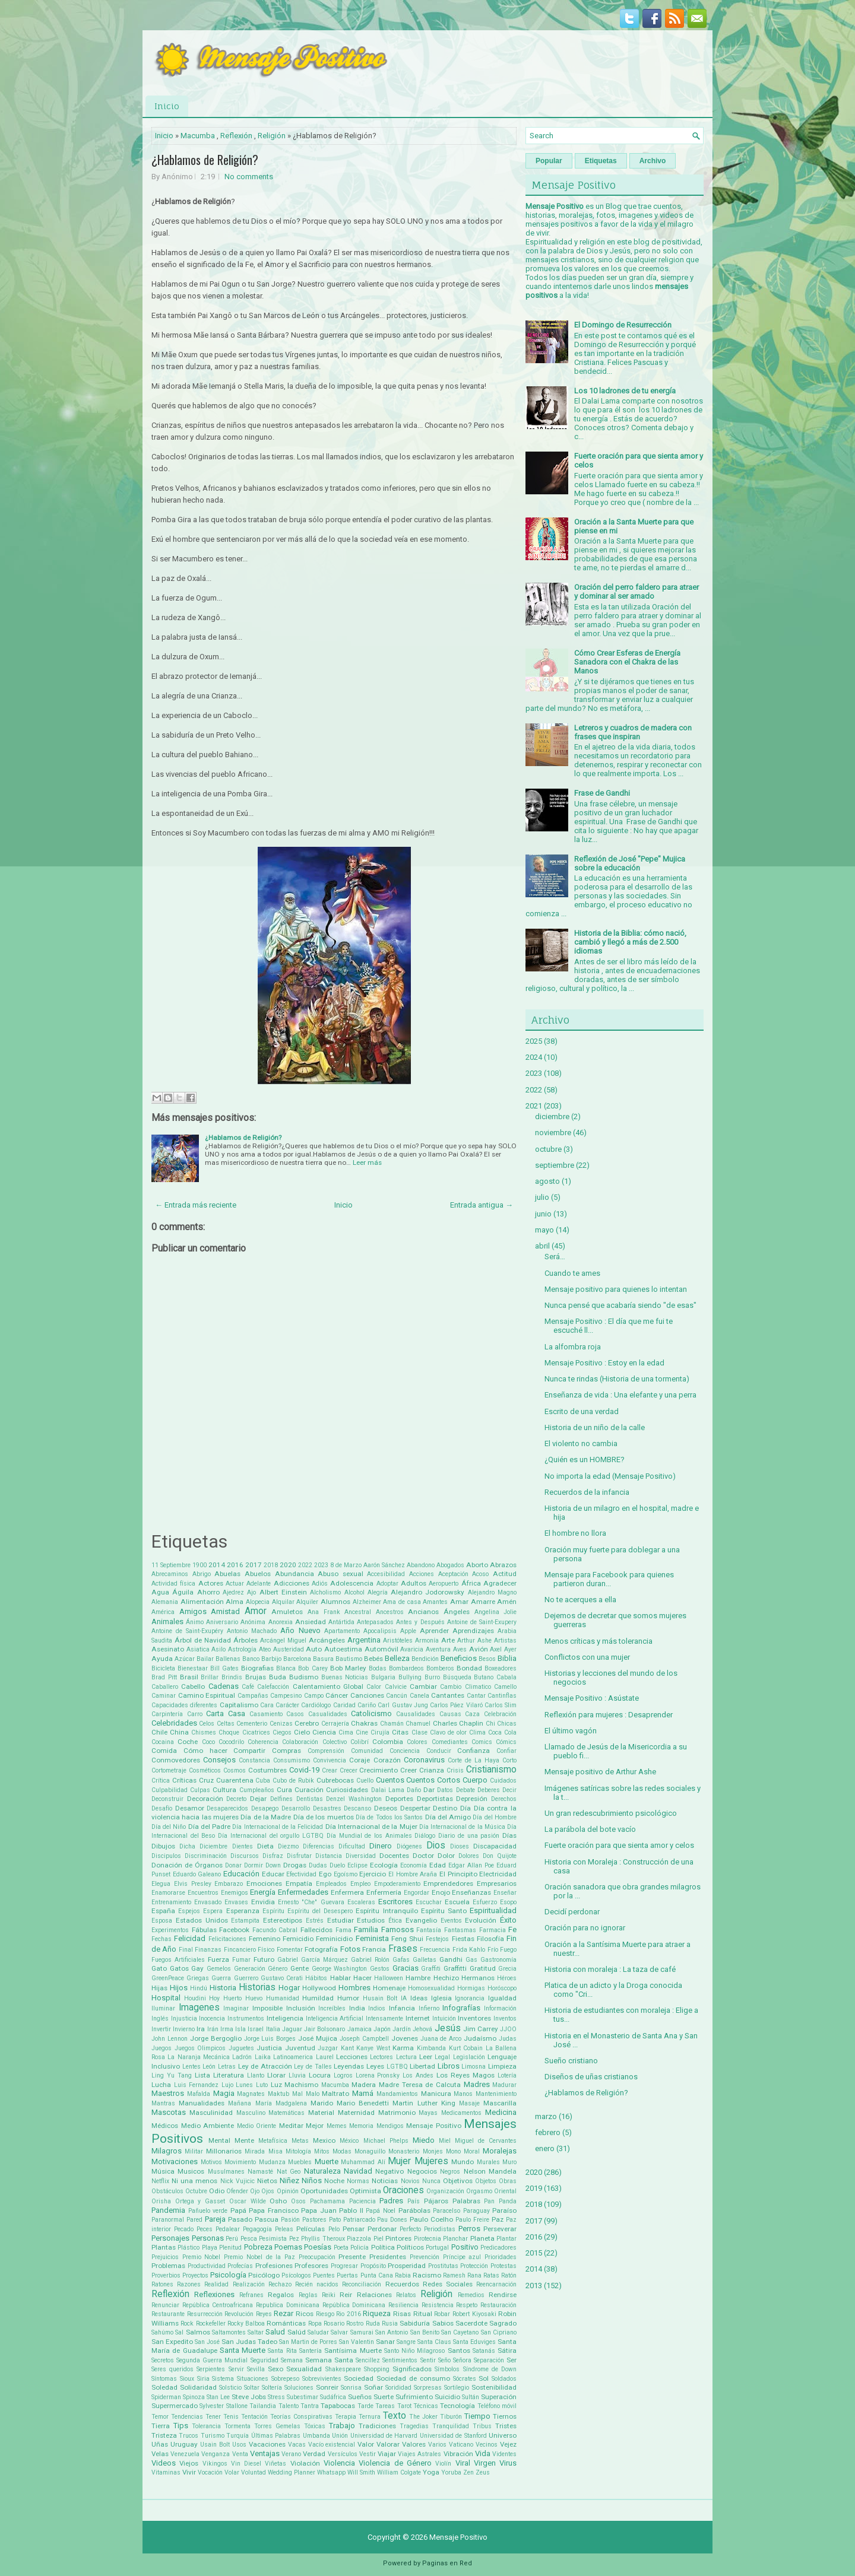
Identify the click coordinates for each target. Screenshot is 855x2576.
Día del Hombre (495, 1817)
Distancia (328, 1856)
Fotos (350, 1949)
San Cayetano (460, 2332)
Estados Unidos (202, 1920)
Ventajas (265, 2453)
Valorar (388, 2444)
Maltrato (335, 2093)
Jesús (448, 2028)
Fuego (508, 1950)
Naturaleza (322, 2171)
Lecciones (352, 2057)
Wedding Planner (291, 2472)
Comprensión (326, 1751)
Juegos (161, 2048)
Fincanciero (240, 1950)
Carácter (287, 1705)
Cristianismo (491, 1769)
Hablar (340, 1978)
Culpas (200, 1790)
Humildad (318, 1998)
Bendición (425, 1659)
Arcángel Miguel (283, 1640)
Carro (194, 1714)
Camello (505, 1687)
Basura (323, 1659)
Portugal (437, 2247)
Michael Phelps (385, 2141)
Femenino (264, 1939)
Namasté (260, 2171)
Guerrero (246, 1978)
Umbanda (316, 2436)
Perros (469, 2228)
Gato (159, 1968)
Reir (346, 2295)
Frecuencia (435, 1950)
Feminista (372, 1938)
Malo (312, 2094)
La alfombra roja (572, 1346)
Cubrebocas (335, 1780)
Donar (233, 1865)
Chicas (507, 1723)
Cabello (193, 1686)
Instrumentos (245, 2018)
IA (404, 1998)
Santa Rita (282, 2351)
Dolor (446, 1855)
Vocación (210, 2472)
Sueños (360, 2397)
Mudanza (272, 2162)
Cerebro (306, 1723)
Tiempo (477, 2416)
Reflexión (236, 135)
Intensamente (384, 2018)
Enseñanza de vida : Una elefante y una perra (620, 1394)
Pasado (240, 2219)
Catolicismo (371, 1713)
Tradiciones (377, 2426)
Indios (376, 2008)
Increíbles (332, 2008)
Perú (232, 2239)
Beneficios (459, 1658)
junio (543, 1213)
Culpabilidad (169, 1790)
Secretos (162, 2360)
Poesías (317, 2247)
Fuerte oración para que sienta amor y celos (619, 1845)
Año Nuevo (300, 1630)
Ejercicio (372, 1874)
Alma (234, 1601)
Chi (490, 1723)
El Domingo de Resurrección (623, 324)
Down (273, 1865)
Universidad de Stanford (453, 2436)
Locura (320, 2075)
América (163, 1612)
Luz (276, 2085)
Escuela (457, 1902)
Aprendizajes (473, 1631)
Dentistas (309, 1799)
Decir (509, 1790)
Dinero (380, 1845)
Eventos (451, 1920)
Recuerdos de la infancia (586, 1492)
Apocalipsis (380, 1631)
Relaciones (374, 2295)
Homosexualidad (431, 1988)
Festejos (437, 1939)
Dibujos (163, 1846)
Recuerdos (402, 2284)
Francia (374, 1949)
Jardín (401, 2029)
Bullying (410, 1677)
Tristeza (164, 2435)
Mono (453, 2151)
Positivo (465, 2247)
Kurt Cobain (466, 2048)
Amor (256, 1611)
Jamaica (359, 2029)
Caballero (164, 1687)
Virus (508, 2463)
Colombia (387, 1742)
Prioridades (500, 2257)
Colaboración (300, 1742)
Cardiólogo (316, 1705)
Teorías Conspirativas (301, 2417)
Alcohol (354, 1592)
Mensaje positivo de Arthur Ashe (600, 1771)
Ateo (265, 1649)
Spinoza (194, 2397)
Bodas (378, 1668)
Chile (159, 1732)
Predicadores (498, 2247)
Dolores (468, 1856)
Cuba (262, 1780)
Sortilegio (456, 2387)
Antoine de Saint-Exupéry (187, 1631)
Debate (465, 1790)
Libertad (422, 2066)
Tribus (482, 2426)
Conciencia (405, 1751)
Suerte (383, 2397)
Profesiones (274, 2265)
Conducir (438, 1751)
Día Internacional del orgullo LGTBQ (271, 1836)
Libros (449, 2066)
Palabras (466, 2201)
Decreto (236, 1799)
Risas (402, 2314)
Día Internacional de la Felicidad (277, 1827)
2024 (533, 1057)
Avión (478, 1649)
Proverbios (165, 2275)
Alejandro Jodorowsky (427, 1592)
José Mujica (317, 2038)
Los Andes (418, 2075)
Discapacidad (495, 1846)
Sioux (187, 2379)
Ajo (251, 1592)
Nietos (267, 2181)
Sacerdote (471, 2323)
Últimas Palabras (275, 2436)
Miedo (424, 2140)
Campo (314, 1696)
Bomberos (440, 1668)
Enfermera (347, 1892)
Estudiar (340, 1920)
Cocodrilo (231, 1742)
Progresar (344, 2266)
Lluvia (297, 2075)
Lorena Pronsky (378, 2075)
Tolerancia (206, 2426)
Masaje (469, 2103)
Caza (472, 1714)
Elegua (160, 1884)
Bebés (373, 1658)
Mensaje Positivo (433, 2125)
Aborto (477, 1565)
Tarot (404, 2406)
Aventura (438, 1649)
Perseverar (500, 2229)
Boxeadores (500, 1668)
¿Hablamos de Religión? (204, 160)
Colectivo (334, 1742)
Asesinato (167, 1649)
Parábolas (414, 2210)
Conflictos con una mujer (587, 1657)
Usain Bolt (215, 2444)
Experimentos (170, 1930)
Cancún (396, 1696)
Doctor (423, 1855)
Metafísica (272, 2141)
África (471, 1583)
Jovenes (404, 2038)
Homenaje (389, 1988)
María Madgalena (281, 2103)
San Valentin (356, 2342)
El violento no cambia (581, 1443)
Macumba (197, 135)
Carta (215, 1713)
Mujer (399, 2161)
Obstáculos (167, 2191)
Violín (443, 2463)
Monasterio (403, 2151)
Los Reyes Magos (465, 2075)
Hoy (214, 1998)
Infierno (429, 2008)
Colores (417, 1742)
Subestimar (302, 2397)
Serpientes (211, 2369)
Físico (266, 1950)
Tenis (231, 2417)
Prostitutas (443, 2266)
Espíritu (273, 1911)
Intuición (444, 2018)
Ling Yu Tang (171, 2075)
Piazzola (359, 2239)
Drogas (294, 1865)
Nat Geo (288, 2171)
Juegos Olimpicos (200, 2048)
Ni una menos (194, 2181)
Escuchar (429, 1902)
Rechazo (280, 2284)
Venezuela (185, 2454)
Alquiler (307, 1602)
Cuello (364, 1780)
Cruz (206, 1780)
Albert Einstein (283, 1592)
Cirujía (380, 1732)
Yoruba (451, 2472)
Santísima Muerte (352, 2350)
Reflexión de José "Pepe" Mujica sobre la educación (629, 863)
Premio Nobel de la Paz (259, 2257)
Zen (468, 2472)
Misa (275, 2151)
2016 (235, 1565)
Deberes (488, 1790)
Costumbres (267, 1770)
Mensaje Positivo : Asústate (591, 1698)
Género (277, 1969)
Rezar (283, 2313)
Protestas (503, 2266)
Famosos (397, 1929)
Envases (236, 1902)
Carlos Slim (500, 1705)
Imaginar (236, 2008)
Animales (167, 1621)
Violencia (339, 2463)
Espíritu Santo (444, 1911)
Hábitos (316, 1978)
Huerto (232, 1998)
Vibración (458, 2454)
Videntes (504, 2454)
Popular (549, 161)
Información (500, 2008)
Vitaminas (165, 2472)
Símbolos (447, 2369)
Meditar (291, 2125)
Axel (496, 1649)
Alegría (378, 1592)
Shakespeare (343, 2369)
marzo (546, 2116)
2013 (533, 2285)
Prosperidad (407, 2265)
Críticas (184, 1780)
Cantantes (447, 1695)
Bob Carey (312, 1668)
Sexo (275, 2369)
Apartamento (342, 1631)
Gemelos (219, 1969)
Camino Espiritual (207, 1695)
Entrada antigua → (481, 1204)
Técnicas (425, 2406)
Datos (445, 1790)
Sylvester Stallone (223, 2406)
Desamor (189, 1808)
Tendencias (187, 2417)
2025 (533, 1041)
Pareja (215, 2219)
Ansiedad (310, 1622)
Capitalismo (239, 1705)
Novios (410, 2181)
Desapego (264, 1808)
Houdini (195, 1998)
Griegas (197, 1978)
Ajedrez (233, 1592)
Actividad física (173, 1583)
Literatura (228, 2075)
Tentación (254, 2417)
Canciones (367, 1695)
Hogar (289, 1987)
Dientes (242, 1846)
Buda (277, 1677)
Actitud (505, 1574)
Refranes (251, 2295)
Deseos (385, 1808)
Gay (197, 1968)
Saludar (318, 2332)
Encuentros (203, 1893)
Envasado (207, 1902)
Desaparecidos (227, 1808)
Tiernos (505, 2416)
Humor (348, 1998)
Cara (267, 1705)
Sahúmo (162, 2332)
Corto (509, 1760)
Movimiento (240, 2162)
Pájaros (436, 2201)
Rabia (403, 2275)
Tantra (309, 2406)
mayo (544, 1229)
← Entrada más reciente (195, 1204)
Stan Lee (218, 2397)
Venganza (215, 2454)
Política (383, 2247)
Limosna (473, 2066)
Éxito (508, 1920)
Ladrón (242, 2057)
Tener (213, 2417)
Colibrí (359, 1742)
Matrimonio (397, 2112)
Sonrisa (351, 2387)
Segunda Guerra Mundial (212, 2360)
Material (321, 2112)
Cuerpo (475, 1779)
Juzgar (328, 2048)
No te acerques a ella (580, 1599)
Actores (210, 1583)
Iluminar (163, 2008)
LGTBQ (397, 2066)
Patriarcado (359, 2220)
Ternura (370, 2417)
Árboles (245, 1640)
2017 (253, 1565)
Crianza (431, 1770)
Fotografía (321, 1949)
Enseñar (505, 1893)
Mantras (163, 2103)
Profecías (240, 2266)
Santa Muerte (242, 2350)
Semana (292, 2360)
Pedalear (228, 2229)
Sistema (223, 2379)
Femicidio (298, 1939)
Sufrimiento (414, 2397)
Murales (488, 2162)
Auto (314, 1649)
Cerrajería (335, 1723)
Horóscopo (502, 1988)
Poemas (288, 2247)
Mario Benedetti (363, 2103)
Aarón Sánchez (384, 1565)
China (179, 1732)
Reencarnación (496, 2284)
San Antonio (391, 2332)
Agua (160, 1592)
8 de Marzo (346, 1565)
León (209, 2066)
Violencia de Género (395, 2463)
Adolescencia (351, 1583)
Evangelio (421, 1920)
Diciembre (213, 1846)
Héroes (507, 1978)
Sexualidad (304, 2369)
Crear (329, 1770)
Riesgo (325, 2314)
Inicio (166, 106)
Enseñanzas (471, 1892)
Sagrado (503, 2323)
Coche (188, 1742)
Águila (183, 1592)
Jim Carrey (480, 2029)
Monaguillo (369, 2151)
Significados (412, 2369)
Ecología (384, 1865)
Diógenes (409, 1846)
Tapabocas (338, 2406)
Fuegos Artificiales (178, 1960)
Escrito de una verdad (581, 1411)
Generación (249, 1969)
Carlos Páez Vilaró (456, 1705)
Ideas (419, 1998)
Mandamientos (397, 2094)
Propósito (373, 2266)
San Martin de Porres (308, 2342)
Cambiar (423, 1686)
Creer (408, 1770)
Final (186, 1950)
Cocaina (162, 1742)
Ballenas (228, 1659)
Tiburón (451, 2417)
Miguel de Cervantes (486, 2141)
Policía (359, 2247)
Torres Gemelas (277, 2426)
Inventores (474, 2018)
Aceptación (453, 1574)
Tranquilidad (450, 2426)
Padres (391, 2200)
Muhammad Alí (363, 2162)
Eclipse (357, 1865)
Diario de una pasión (468, 1836)
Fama (343, 1930)
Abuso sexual (340, 1574)
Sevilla (256, 2369)
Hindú (198, 1988)
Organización (445, 2191)
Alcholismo (325, 1592)
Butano (483, 1677)
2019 (533, 2188)
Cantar (476, 1696)
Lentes (191, 2066)
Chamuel (418, 1723)
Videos (163, 2463)
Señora (462, 2360)
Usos (239, 2444)
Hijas (159, 1988)
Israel (256, 2029)
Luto (262, 2085)
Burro (432, 1677)
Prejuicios (165, 2257)
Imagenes (199, 2007)
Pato (335, 2220)
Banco (250, 1659)
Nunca (431, 2181)
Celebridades (174, 1723)
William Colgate (399, 2472)
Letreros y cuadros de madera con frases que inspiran (633, 732)
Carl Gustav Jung (403, 1705)
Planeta (482, 2238)
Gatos (179, 1968)
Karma (403, 2048)
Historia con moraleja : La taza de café (610, 1969)
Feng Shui (407, 1939)
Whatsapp (331, 2472)
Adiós (320, 1583)
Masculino (250, 2113)
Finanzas (208, 1950)
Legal (442, 2057)
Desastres (327, 1808)
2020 (288, 1565)
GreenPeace (167, 1978)
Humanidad (282, 1998)
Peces (205, 2229)
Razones (189, 2284)
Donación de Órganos (187, 1865)
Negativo (389, 2171)
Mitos (322, 2151)
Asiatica (198, 1649)
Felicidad (189, 1938)
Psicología (228, 2274)
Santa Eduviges (474, 2342)
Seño (444, 2360)
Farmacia (492, 1930)
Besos (487, 1659)
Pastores (314, 2220)
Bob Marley (348, 1668)
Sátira (507, 2350)
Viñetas (275, 2463)
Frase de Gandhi (602, 793)
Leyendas (349, 2066)
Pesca (248, 2239)
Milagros (166, 2150)
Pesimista (273, 2239)
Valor (365, 2444)
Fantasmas (460, 1930)
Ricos (305, 2314)
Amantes (435, 1602)
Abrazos (503, 1565)
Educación (241, 1873)
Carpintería (167, 1714)
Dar (429, 1790)
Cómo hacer (205, 1750)
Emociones (264, 1883)
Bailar (205, 1659)
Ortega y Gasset (200, 2201)
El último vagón (570, 1730)
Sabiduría (415, 2323)
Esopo (508, 1902)
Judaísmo (480, 2038)
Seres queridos (172, 2369)
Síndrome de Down (490, 2369)
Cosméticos (205, 1770)
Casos (295, 1714)
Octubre (196, 2191)
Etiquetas (601, 161)
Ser (511, 2360)
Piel (378, 2239)
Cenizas (281, 1723)
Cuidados (503, 1780)
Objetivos (458, 2181)
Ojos (267, 2191)
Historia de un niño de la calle (594, 1427)
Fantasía (428, 1930)
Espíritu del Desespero (320, 1911)
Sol (484, 2378)
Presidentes (387, 2257)
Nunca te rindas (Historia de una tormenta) (616, 1378)
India (357, 2008)
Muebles (300, 2162)
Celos (206, 1723)
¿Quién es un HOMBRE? (584, 1459)
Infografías (461, 2007)
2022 (305, 1565)
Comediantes (450, 1742)
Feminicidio (334, 1939)
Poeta (341, 2247)
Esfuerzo (485, 1902)
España (163, 1911)
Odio (216, 2191)
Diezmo (288, 1846)
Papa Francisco (274, 2210)
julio (542, 1197)
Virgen (485, 2463)
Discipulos (166, 1856)
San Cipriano (499, 2332)
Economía (413, 1865)
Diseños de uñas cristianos (591, 2076)
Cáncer (336, 1695)
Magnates (251, 2094)
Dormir (253, 1865)
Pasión (290, 2220)
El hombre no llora (575, 1533)
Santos (459, 2350)
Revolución (239, 2314)
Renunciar (165, 2305)
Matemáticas (286, 2113)
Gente (299, 1968)
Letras (227, 2066)
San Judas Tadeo (249, 2341)
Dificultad (351, 1846)
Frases (402, 1948)
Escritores (395, 1901)
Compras (286, 1750)
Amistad (225, 1611)
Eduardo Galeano (197, 1874)
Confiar (506, 1751)
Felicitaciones (227, 1939)
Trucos (188, 2436)
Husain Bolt (380, 1998)
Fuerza (218, 1959)
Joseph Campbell (364, 2039)
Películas (310, 2229)
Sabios (443, 2323)
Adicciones (291, 1583)
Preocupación (317, 2257)
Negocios (422, 2171)
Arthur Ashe (474, 1640)
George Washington (340, 1969)
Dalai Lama (387, 1790)
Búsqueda (457, 1677)
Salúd (296, 2332)
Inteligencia (285, 2018)
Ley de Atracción (265, 2066)
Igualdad (502, 1998)
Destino (445, 1808)
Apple (408, 1631)
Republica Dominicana (287, 2305)
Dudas (318, 1865)
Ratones (162, 2284)
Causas (450, 1714)
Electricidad (498, 1874)
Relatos (406, 2295)
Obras (508, 2181)
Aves (460, 1649)
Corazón (387, 1760)
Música (163, 2171)
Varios (437, 2444)
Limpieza (502, 2066)
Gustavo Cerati (282, 1978)
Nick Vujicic (237, 2181)
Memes (337, 2126)
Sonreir (327, 2387)
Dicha (187, 1846)
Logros (343, 2075)
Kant (347, 2048)
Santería (310, 2351)
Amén (507, 1601)
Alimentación (202, 1601)
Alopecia (258, 1602)
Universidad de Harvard (384, 2436)
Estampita (245, 1920)
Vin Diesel (246, 2463)
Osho (278, 2201)
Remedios (471, 2295)
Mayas (428, 2113)
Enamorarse (168, 1893)
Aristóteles (398, 1640)
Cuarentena (235, 1780)
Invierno (184, 2029)
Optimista (365, 2191)
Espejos (189, 1911)
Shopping (377, 2369)
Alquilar (283, 1602)
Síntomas (164, 2379)
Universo (503, 2435)
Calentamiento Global (328, 1686)
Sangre (406, 2342)
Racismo (427, 2275)
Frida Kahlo (468, 1950)
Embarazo (228, 1884)
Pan (489, 2201)
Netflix (160, 2181)
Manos (463, 2094)
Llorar (276, 2075)
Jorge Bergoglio (216, 2038)
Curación (309, 1790)
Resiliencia (403, 2305)
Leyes (375, 2066)
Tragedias (414, 2426)
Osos (298, 2201)
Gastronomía (498, 1960)
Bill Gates (224, 1668)
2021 (533, 1105)
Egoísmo (345, 1874)
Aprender (434, 1631)
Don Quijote (500, 1856)
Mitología (298, 2151)
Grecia (507, 1969)
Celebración (500, 1714)
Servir (236, 2369)
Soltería (272, 2387)
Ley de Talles (312, 2066)
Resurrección (205, 2314)
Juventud (300, 2048)
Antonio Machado (252, 1631)
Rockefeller (211, 2323)
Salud (275, 2331)
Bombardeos (406, 1668)
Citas (400, 1732)
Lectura (406, 2057)
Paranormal (167, 2220)
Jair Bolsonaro (324, 2029)
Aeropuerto (443, 1583)
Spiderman (166, 2397)
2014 (216, 1565)
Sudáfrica (333, 2397)
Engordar (416, 1893)
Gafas (401, 1960)
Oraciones (403, 2190)
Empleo (360, 1884)
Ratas (491, 2275)
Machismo (301, 2085)
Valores (414, 2444)
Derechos (504, 1799)
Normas (358, 2181)
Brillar (209, 1677)
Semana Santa (329, 2360)
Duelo (337, 1865)
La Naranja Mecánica (198, 2057)
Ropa (315, 2323)
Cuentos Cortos (433, 1779)
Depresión (471, 1798)
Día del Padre (209, 1826)
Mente (244, 2140)
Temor (160, 2417)
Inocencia (212, 2018)
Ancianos (423, 1612)
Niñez (289, 2180)
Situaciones (252, 2379)
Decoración (205, 1798)
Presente (352, 2257)
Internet (418, 2018)
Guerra (221, 1978)
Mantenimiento (496, 2094)
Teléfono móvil (497, 2406)
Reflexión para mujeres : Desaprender (608, 1714)
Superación (499, 2397)
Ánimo (195, 1622)
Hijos (179, 1987)
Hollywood (319, 1988)
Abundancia (294, 1574)
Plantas (163, 2247)
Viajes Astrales (419, 2454)
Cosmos (234, 1770)
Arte (448, 1640)
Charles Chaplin (458, 1723)
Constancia (254, 1760)
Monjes (433, 2151)
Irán (212, 2029)
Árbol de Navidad (203, 1640)
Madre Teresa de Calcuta (420, 2085)
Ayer (510, 1649)
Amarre (483, 1601)
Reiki (328, 2295)
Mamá (362, 2093)
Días (509, 1835)
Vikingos (214, 2463)
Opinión (288, 2191)
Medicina (501, 2112)
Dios (435, 1845)
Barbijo (271, 1659)
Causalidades (415, 1714)
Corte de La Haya (473, 1760)
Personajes (170, 2238)
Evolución (480, 1920)
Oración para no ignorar (584, 1927)
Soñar (373, 2387)
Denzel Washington (354, 1799)
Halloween (388, 1978)
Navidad (358, 2171)
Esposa (161, 1920)
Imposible (267, 2008)
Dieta (265, 1846)
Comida (164, 1750)
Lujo (227, 2085)
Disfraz (272, 1856)
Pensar (354, 2229)
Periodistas (439, 2229)
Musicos (191, 2171)
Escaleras (361, 1902)
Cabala (506, 1677)
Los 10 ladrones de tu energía (625, 390)
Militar (194, 2151)
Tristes (506, 2426)
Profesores (311, 2265)
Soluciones (299, 2387)
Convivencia (329, 1760)
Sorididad (398, 2387)
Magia (224, 2093)
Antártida (341, 1622)
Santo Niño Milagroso (414, 2351)
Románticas (286, 2323)
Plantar (506, 2239)
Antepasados (375, 1622)
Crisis (455, 1770)
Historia (223, 1987)
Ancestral (357, 1612)
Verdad (314, 2454)
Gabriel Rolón (370, 1960)
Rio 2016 (348, 2314)
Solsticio (230, 2387)
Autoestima (343, 1649)
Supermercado (174, 2406)
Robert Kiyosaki (474, 2314)
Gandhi (451, 1959)
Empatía (299, 1883)
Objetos (485, 2181)
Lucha (161, 2085)
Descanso (357, 1808)
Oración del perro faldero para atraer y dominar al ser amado (636, 592)
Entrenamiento (171, 1902)
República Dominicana (354, 2305)
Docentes (394, 1855)
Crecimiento (378, 1770)
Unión (340, 2436)
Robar (442, 2314)
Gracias (405, 1968)
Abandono (421, 1565)
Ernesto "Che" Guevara (311, 1902)
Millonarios (224, 2151)
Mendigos (390, 2126)
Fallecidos (316, 1930)
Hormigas (471, 1988)
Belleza (397, 1658)
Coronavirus (424, 1759)
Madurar (504, 2085)
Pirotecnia (427, 2239)
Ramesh (454, 2275)
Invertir (161, 2029)
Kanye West (373, 2048)
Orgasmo (479, 2191)
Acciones (421, 1574)
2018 (271, 1565)
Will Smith (361, 2472)
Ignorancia (469, 1998)
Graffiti (431, 1969)
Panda (508, 2201)
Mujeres (431, 2161)
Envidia (263, 1902)
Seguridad (264, 2360)
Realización (249, 2284)
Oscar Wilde (247, 2201)
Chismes (203, 1732)
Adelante (258, 1583)
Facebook (234, 1930)
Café (248, 1687)
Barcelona (297, 1659)
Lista (202, 2075)
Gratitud (483, 1968)
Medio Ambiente (208, 2125)
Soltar (251, 2387)
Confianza (473, 1750)
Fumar (241, 1960)
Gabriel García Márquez (312, 1960)
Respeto (466, 2305)
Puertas (347, 2275)
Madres (477, 2084)
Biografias (257, 1668)
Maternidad (356, 2112)
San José (207, 2342)
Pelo (334, 2229)
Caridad (344, 1705)
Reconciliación (361, 2284)
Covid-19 (304, 1769)
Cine (362, 1732)
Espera (213, 1911)
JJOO (508, 2029)
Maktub (278, 2094)
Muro (509, 2162)
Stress (276, 2397)
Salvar (339, 2332)
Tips (180, 2425)
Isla (240, 2029)
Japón (382, 2029)
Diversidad (361, 1856)
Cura (284, 1790)
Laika (263, 2057)
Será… (554, 1256)
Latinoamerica (293, 2057)
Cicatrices (256, 1732)
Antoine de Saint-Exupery (482, 1622)
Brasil (189, 1677)
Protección (474, 2266)
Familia (366, 1929)
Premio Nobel (201, 2257)
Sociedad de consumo (413, 2378)
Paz (498, 2219)
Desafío (161, 1808)
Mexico (324, 2140)
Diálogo (424, 1836)
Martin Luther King (423, 2103)
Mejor (315, 2125)
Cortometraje (168, 1770)
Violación (305, 2463)
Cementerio (251, 1723)
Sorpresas (428, 2387)
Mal (297, 2094)
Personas (208, 2238)
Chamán (392, 1723)
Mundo (462, 2162)
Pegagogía (257, 2229)
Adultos (413, 1583)
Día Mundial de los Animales (369, 1836)
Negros (450, 2171)
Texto (394, 2415)
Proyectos (195, 2275)
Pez (294, 2239)
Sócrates (464, 2379)
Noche (334, 2181)
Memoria (361, 2126)
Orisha (161, 2201)
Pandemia (168, 2210)
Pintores (398, 2238)
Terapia (345, 2417)
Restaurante (168, 2314)
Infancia (402, 2008)
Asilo (218, 1649)
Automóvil (381, 1649)
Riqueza (377, 2313)
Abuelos (258, 1574)
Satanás (484, 2351)
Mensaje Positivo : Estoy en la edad (604, 1362)
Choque (228, 1732)
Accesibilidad (386, 1574)
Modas (342, 2151)
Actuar (235, 1583)
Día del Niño (168, 1827)
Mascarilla (500, 2103)
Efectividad (301, 1874)
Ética (395, 1920)
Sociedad (358, 2378)
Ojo (254, 2191)
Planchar (455, 2239)
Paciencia (362, 2201)
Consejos (219, 1759)
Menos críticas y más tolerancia (598, 1641)
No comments (248, 176)
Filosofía (490, 1939)
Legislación (469, 2057)
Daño (414, 1790)
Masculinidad (211, 2112)
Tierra (160, 2426)
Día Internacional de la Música (462, 1827)
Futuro (264, 1959)
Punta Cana (376, 2275)
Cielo (302, 1732)
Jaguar (292, 2029)
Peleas (284, 2229)
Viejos (188, 2463)
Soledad (164, 2387)
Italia (273, 2029)
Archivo (652, 161)
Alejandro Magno (492, 1592)
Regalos (281, 2295)
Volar (231, 2472)
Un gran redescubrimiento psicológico (610, 1813)
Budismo (303, 1677)
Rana (474, 2275)
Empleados (331, 1884)
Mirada (255, 2151)
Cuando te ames (572, 1273)
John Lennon (169, 2039)
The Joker (423, 2417)
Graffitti (455, 1968)
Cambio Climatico (465, 1687)
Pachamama (327, 2201)
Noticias (385, 2181)
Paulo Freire (472, 2220)
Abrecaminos (169, 1574)
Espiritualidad (493, 1910)
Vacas (297, 2444)
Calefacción (273, 1687)
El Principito (458, 1874)
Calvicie (396, 1687)
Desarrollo (295, 1808)
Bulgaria (383, 1677)
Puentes (324, 2275)
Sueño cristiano (571, 2060)
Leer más (367, 1162)
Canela (419, 1696)
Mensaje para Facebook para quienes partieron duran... (609, 1579)
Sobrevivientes (321, 2379)
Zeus (483, 2472)
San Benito (424, 2332)
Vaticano (461, 2444)
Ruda (373, 2323)
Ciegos (282, 1732)
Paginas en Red (447, 2563)
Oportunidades (324, 2191)
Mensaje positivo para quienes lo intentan (615, 1289)
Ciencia (324, 1732)
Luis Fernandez (196, 2085)
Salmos (198, 2332)
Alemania (164, 1602)
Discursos (244, 1856)
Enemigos (234, 1893)
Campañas (253, 1696)
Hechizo (446, 1978)
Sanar (385, 2341)
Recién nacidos (316, 2284)
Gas (471, 1960)
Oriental (505, 2191)
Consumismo (291, 1760)
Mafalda (198, 2094)
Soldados (504, 2379)
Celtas (226, 1723)
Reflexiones (214, 2294)
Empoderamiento (397, 1884)
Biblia (507, 1658)
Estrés (315, 1920)
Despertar (415, 1808)
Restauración (498, 2305)
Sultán (470, 2397)
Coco (208, 1742)
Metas (300, 2141)
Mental (219, 2140)
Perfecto (410, 2229)
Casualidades (327, 1714)
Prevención (424, 2257)
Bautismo (348, 1659)
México (349, 2141)
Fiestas (463, 1939)
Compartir (249, 1750)
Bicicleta (163, 1668)
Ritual (422, 2314)
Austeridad (288, 1649)
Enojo (441, 1892)
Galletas (424, 1960)
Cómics (506, 1742)
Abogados (450, 1565)
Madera (364, 2085)
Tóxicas (314, 2426)
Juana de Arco (441, 2039)
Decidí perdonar (572, 1911)
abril (542, 1245)
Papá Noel (380, 2211)
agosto (547, 1181)
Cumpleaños (256, 1790)
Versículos (342, 2454)
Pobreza (258, 2247)
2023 (321, 1565)
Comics (481, 1742)
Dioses (459, 1846)
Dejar (258, 1798)
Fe (512, 1929)
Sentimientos (399, 2360)
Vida (482, 2453)
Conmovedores (175, 1760)
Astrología (242, 1649)
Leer (425, 2057)
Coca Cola (502, 1732)
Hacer (362, 1978)
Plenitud (230, 2247)
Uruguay (184, 2444)
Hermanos (478, 1978)
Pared (194, 2220)
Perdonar (382, 2229)
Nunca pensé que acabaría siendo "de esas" (620, 1305)
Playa (209, 2247)
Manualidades (201, 2103)
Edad (437, 1865)
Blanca (286, 1668)
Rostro (354, 2323)
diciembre (552, 1116)
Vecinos (487, 2444)
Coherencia (263, 1742)
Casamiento (266, 1714)
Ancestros (390, 1612)
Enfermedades (303, 1892)
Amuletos (287, 1612)
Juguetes (241, 2048)
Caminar (163, 1696)
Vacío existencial (332, 2444)
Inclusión (300, 2008)
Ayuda (162, 1658)
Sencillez (368, 2360)
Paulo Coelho (431, 2219)
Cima (345, 1732)
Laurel (325, 2057)
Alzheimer (367, 1602)
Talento (288, 2406)
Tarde (365, 2406)
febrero (547, 2132)
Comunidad (367, 1751)
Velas (160, 2454)
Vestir (367, 2454)
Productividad (207, 2266)
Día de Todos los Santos (389, 1817)
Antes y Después (420, 1622)
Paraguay (476, 2211)
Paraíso (504, 2210)
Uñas (159, 2444)
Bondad (469, 1668)
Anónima (252, 1622)
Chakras (364, 1723)
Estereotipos (282, 1920)
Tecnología (457, 2406)
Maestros (167, 2093)
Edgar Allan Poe (471, 1865)
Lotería (507, 2075)
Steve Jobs (249, 2397)
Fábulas (204, 1930)
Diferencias (318, 1846)
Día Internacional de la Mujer (371, 1826)
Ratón (509, 2275)
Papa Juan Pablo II (332, 2210)
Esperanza (242, 1911)
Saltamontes (229, 2332)
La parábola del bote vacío (590, 1829)
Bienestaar (193, 1668)
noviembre (553, 1132)
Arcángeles (327, 1640)
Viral (462, 2463)
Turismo (212, 2436)
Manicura (436, 2093)
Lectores (381, 2057)
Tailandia (262, 2406)
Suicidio (447, 2397)
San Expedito (172, 2341)
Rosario (334, 2323)
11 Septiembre (171, 1565)
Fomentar (290, 1950)
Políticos (410, 2247)
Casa (236, 1713)
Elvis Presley (192, 1884)
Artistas (505, 1640)
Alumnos (335, 1601)
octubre (548, 1149)
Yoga (431, 2472)
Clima (477, 1732)
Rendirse (503, 2295)
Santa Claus (434, 2342)
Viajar (387, 2454)
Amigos (193, 1611)
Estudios (371, 1920)
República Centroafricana (218, 2305)
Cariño (366, 1705)
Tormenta (237, 2426)
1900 (199, 1565)
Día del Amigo (448, 1817)
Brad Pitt (164, 1677)
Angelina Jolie (495, 1612)
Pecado (184, 2229)
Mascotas (168, 2112)
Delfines (281, 1799)
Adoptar (387, 1583)
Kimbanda (431, 2048)
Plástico (189, 2247)
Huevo (253, 1998)
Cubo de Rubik (293, 1780)
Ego (325, 1874)
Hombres (354, 1987)
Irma (226, 2029)
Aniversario (222, 1622)
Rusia (390, 2323)
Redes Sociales (448, 2284)
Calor (373, 1687)
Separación (489, 2360)
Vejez (508, 2444)
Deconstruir (167, 1799)
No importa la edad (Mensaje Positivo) (610, 1476)
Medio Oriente (257, 2126)
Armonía (427, 1640)
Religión (272, 135)
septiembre (554, 1165)
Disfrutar (299, 1856)
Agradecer (500, 1583)
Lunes (244, 2085)
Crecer (348, 1770)
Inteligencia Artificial (335, 2018)
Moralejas (500, 2150)
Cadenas (223, 1686)
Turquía (237, 2436)
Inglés (160, 2018)
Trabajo (342, 2425)
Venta (240, 2454)
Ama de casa (401, 1602)
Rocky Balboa (246, 2323)
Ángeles (457, 1612)
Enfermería (383, 1892)
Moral (472, 2151)
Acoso (480, 1574)
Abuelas (227, 1574)
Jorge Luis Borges (270, 2039)
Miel (445, 2141)
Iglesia (441, 1998)
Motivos (211, 2162)
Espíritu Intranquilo (386, 1911)
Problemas (168, 2265)
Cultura (224, 1790)
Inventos (505, 2018)
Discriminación (206, 1856)
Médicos (164, 2125)
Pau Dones (392, 2220)
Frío (492, 1950)
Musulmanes (226, 2171)
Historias (257, 1987)
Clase (419, 1732)
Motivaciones (174, 2161)
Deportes (399, 1798)
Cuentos (390, 1779)
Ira (201, 2029)
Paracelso (446, 2211)
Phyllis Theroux (323, 2239)
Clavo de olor (448, 1732)
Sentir (428, 2360)
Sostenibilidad (494, 2387)
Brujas (255, 1677)
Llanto (255, 2075)
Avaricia (411, 1649)
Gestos (380, 1969)
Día (465, 1808)
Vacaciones (267, 2444)
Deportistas (435, 1798)
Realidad (216, 2284)
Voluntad (253, 2472)
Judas (508, 2039)
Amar (459, 1601)
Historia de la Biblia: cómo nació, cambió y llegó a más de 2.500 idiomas (630, 942)
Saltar (256, 2332)
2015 (533, 2252)
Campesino (286, 1696)
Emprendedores (448, 1883)
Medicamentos (461, 2113)
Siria (203, 2379)
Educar (273, 1874)
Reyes (264, 2314)
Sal (179, 2332)
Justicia (269, 2048)
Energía (263, 1892)
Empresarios (497, 1883)
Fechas (161, 1939)
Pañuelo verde (208, 2211)
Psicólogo (264, 2275)
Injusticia (184, 2018)
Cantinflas (502, 1696)
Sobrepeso (285, 2379)
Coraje (359, 1760)
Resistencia (438, 2305)
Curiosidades (347, 1790)
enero (545, 2148)
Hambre (418, 1978)
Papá (238, 2210)
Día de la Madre (265, 1817)
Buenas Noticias (345, 1677)
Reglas (308, 2295)
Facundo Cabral (275, 1930)
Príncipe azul (462, 2257)
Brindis (231, 1677)
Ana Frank (324, 1612)
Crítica (160, 1780)
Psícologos (296, 2275)
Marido (322, 2103)
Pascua (266, 2219)
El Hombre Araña (412, 1874)
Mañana (239, 2103)
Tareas (385, 2406)
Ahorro (208, 1592)
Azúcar (185, 1659)
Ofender (237, 2191)
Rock (187, 2323)
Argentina (364, 1639)
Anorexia (280, 1622)
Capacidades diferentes (184, 1705)
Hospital (165, 1997)
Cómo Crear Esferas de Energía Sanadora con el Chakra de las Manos (627, 662)
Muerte (326, 2161)
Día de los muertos (323, 1817)
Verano (291, 2454)
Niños (312, 2180)
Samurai (361, 2332)
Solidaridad (198, 2387)
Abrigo (201, 1574)
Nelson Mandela (490, 2171)
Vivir (189, 2472)
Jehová (422, 2029)
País (413, 2201)
